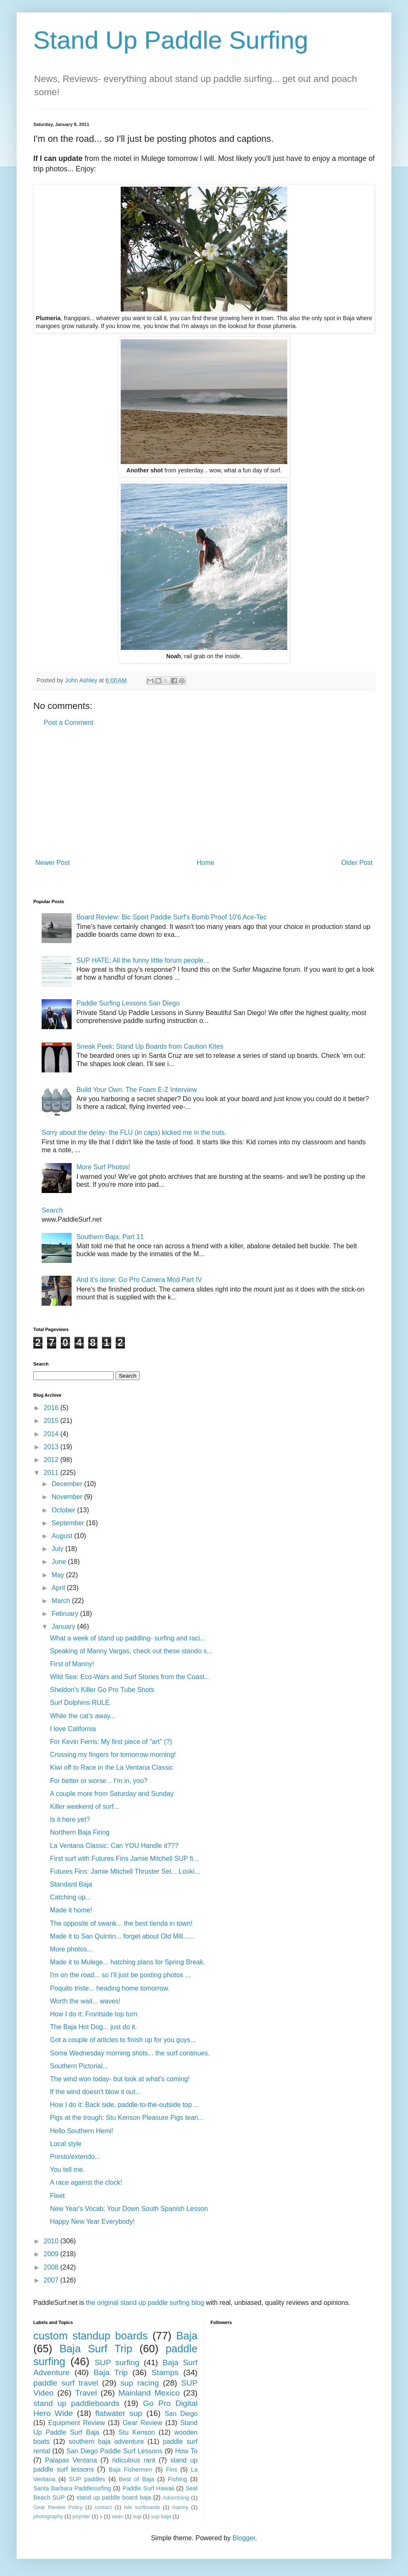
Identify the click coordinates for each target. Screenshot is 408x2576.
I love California (73, 1728)
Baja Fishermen (130, 2469)
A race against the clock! (86, 2182)
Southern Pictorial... (79, 2066)
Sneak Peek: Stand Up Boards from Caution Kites (149, 1046)
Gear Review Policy (57, 2507)
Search (52, 1210)
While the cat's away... (82, 1715)
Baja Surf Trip (96, 2348)
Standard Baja (71, 1884)
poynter (81, 2516)
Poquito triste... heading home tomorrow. (109, 1988)
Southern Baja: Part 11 (110, 1236)
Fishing (177, 2479)
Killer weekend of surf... (84, 1806)
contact (103, 2507)
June (60, 1561)
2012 (52, 1459)
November (68, 1496)
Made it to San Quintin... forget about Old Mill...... (122, 1936)
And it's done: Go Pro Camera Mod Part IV (139, 1279)
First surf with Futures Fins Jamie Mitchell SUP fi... (124, 1858)
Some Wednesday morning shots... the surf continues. (130, 2053)
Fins (171, 2469)
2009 (52, 2253)
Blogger (243, 2537)
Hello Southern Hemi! (81, 2130)
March (62, 1600)
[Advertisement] (204, 793)
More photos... (71, 1949)
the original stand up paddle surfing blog (145, 2302)
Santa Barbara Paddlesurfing (72, 2488)
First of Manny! (72, 1663)
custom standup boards (90, 2335)
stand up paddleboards (76, 2403)
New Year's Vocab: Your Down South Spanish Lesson (129, 2208)
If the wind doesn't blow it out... (95, 2091)
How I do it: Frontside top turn (93, 2014)
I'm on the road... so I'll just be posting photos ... (120, 1974)
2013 (52, 1446)
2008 (52, 2267)
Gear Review (142, 2422)
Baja (186, 2335)
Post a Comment (68, 722)
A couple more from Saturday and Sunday (112, 1793)
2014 (52, 1433)
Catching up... (70, 1897)
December (68, 1483)
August (63, 1535)
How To (186, 2451)
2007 (52, 2280)
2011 (52, 1472)
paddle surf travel (65, 2382)
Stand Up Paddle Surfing (170, 40)
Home (205, 862)
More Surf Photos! (103, 1167)
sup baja (161, 2516)
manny (180, 2507)
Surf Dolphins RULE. (81, 1702)
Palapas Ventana (71, 2460)
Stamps (165, 2372)
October (64, 1510)
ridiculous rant (133, 2460)
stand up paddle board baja (114, 2497)
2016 (52, 1407)
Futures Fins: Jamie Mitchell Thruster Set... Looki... (125, 1871)
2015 (52, 1420)
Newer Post (52, 862)
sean (118, 2516)
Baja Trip (111, 2372)
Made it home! (71, 1910)
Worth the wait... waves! (85, 2001)
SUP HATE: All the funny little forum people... (142, 960)
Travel (86, 2392)
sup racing (139, 2382)
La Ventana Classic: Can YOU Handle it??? (114, 1845)
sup (137, 2516)
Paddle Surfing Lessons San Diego (127, 1003)
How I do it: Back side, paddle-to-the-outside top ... (124, 2104)
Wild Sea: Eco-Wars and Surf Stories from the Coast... (130, 1676)
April (59, 1587)
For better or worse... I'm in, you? (98, 1780)
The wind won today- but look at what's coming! (120, 2078)
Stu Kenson (137, 2432)
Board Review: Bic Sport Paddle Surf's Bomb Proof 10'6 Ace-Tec (171, 917)
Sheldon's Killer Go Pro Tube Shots (102, 1689)
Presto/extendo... (75, 2156)
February (66, 1613)
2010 (52, 2241)
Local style (66, 2143)
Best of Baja (136, 2479)
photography (48, 2516)
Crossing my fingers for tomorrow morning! (113, 1754)
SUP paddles (87, 2479)
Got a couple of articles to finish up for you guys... (123, 2039)
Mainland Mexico (148, 2392)
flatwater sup (118, 2413)
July (58, 1548)
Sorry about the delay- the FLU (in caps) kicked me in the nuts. (134, 1132)
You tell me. (67, 2169)
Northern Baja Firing (79, 1832)
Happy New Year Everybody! (92, 2221)
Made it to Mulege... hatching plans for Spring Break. (127, 1962)
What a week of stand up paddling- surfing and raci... (128, 1638)
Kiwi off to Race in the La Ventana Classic (111, 1767)
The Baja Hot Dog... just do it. (93, 2026)
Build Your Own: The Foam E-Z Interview (136, 1089)
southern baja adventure (106, 2441)
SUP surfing (117, 2362)
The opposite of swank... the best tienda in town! (121, 1923)
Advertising (176, 2497)
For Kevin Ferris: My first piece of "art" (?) (111, 1741)
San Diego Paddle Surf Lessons (114, 2451)
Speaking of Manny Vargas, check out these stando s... (131, 1651)
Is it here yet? (70, 1819)
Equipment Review (76, 2422)
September (69, 1522)
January (64, 1626)
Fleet (57, 2195)
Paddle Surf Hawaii (148, 2488)
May (59, 1574)
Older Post (357, 862)
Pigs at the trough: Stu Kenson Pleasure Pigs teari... (127, 2117)
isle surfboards (142, 2507)
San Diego (180, 2413)
